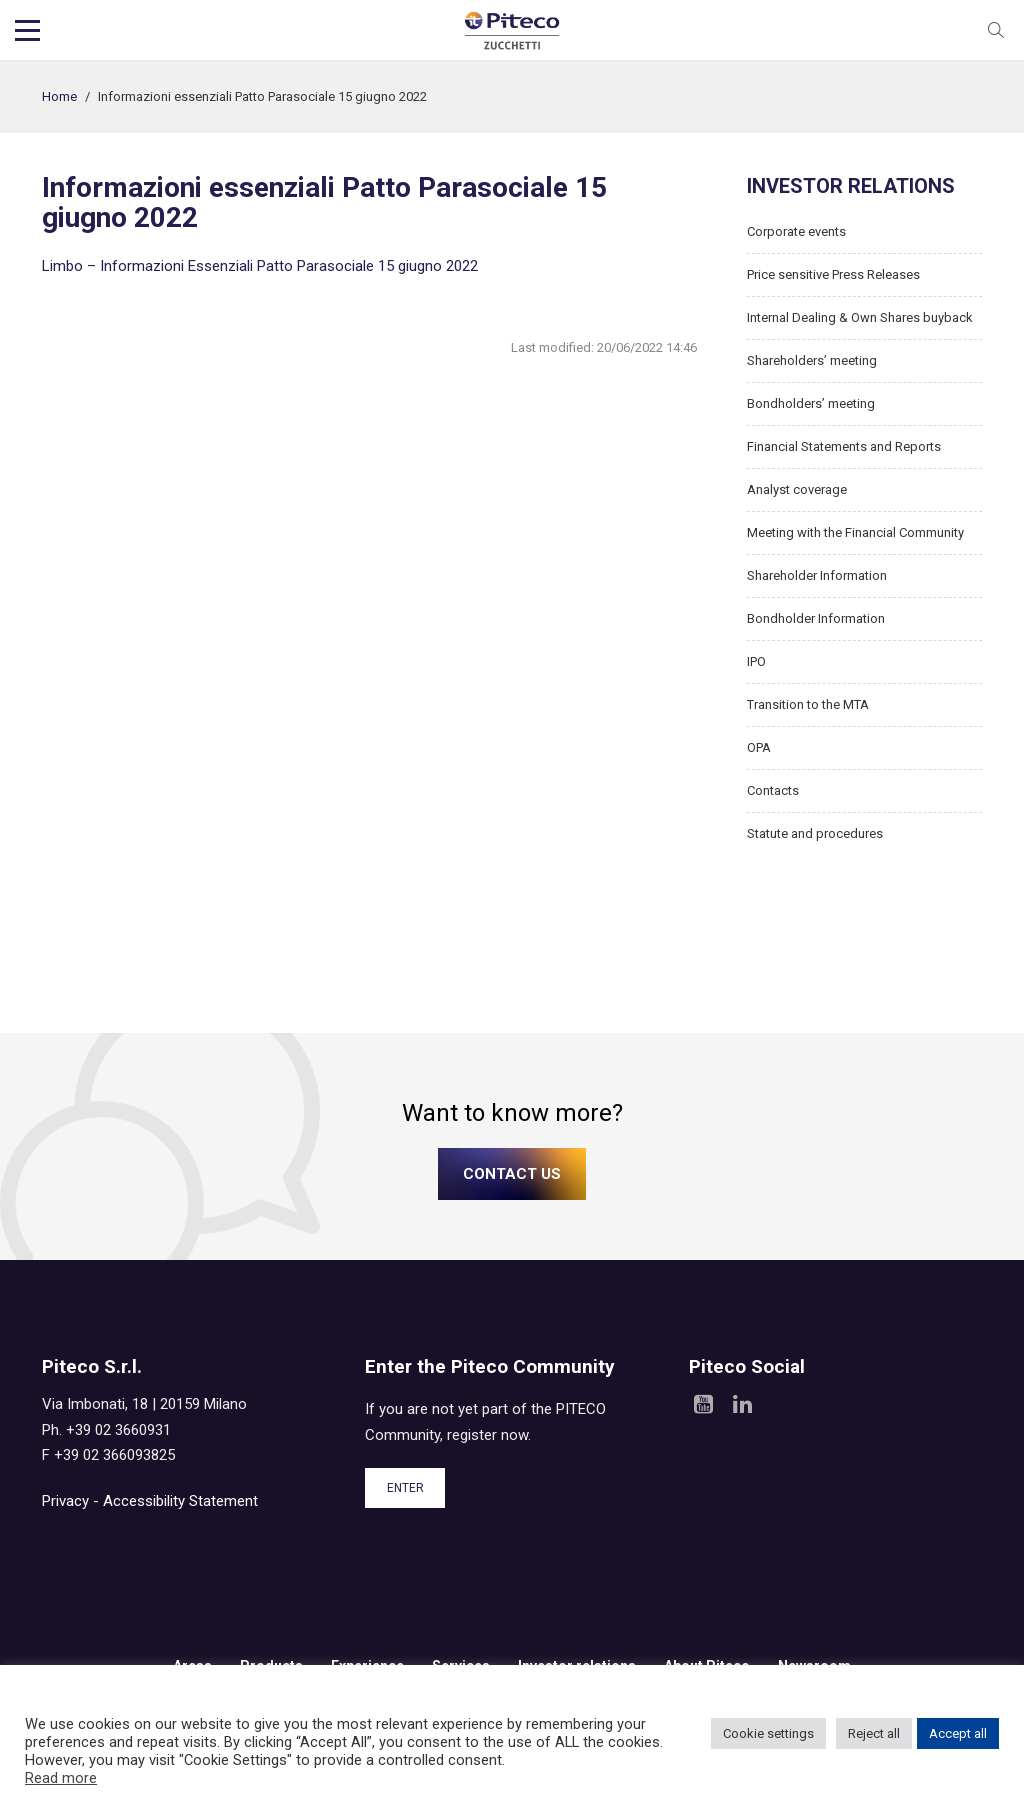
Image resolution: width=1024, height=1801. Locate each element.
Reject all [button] (874, 1733)
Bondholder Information (816, 618)
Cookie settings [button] (768, 1733)
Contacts (773, 790)
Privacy (65, 1501)
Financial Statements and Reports (844, 446)
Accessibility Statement (180, 1501)
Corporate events (796, 231)
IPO (756, 661)
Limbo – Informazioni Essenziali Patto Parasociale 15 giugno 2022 (260, 266)
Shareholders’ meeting (812, 360)
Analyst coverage (797, 489)
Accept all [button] (958, 1733)
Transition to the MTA (808, 704)
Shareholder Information (817, 575)
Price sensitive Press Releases (833, 274)
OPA (759, 747)
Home (59, 96)
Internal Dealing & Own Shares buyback (860, 317)
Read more (61, 1778)
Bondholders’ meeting (811, 403)
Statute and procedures (815, 833)
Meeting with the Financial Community (855, 532)
